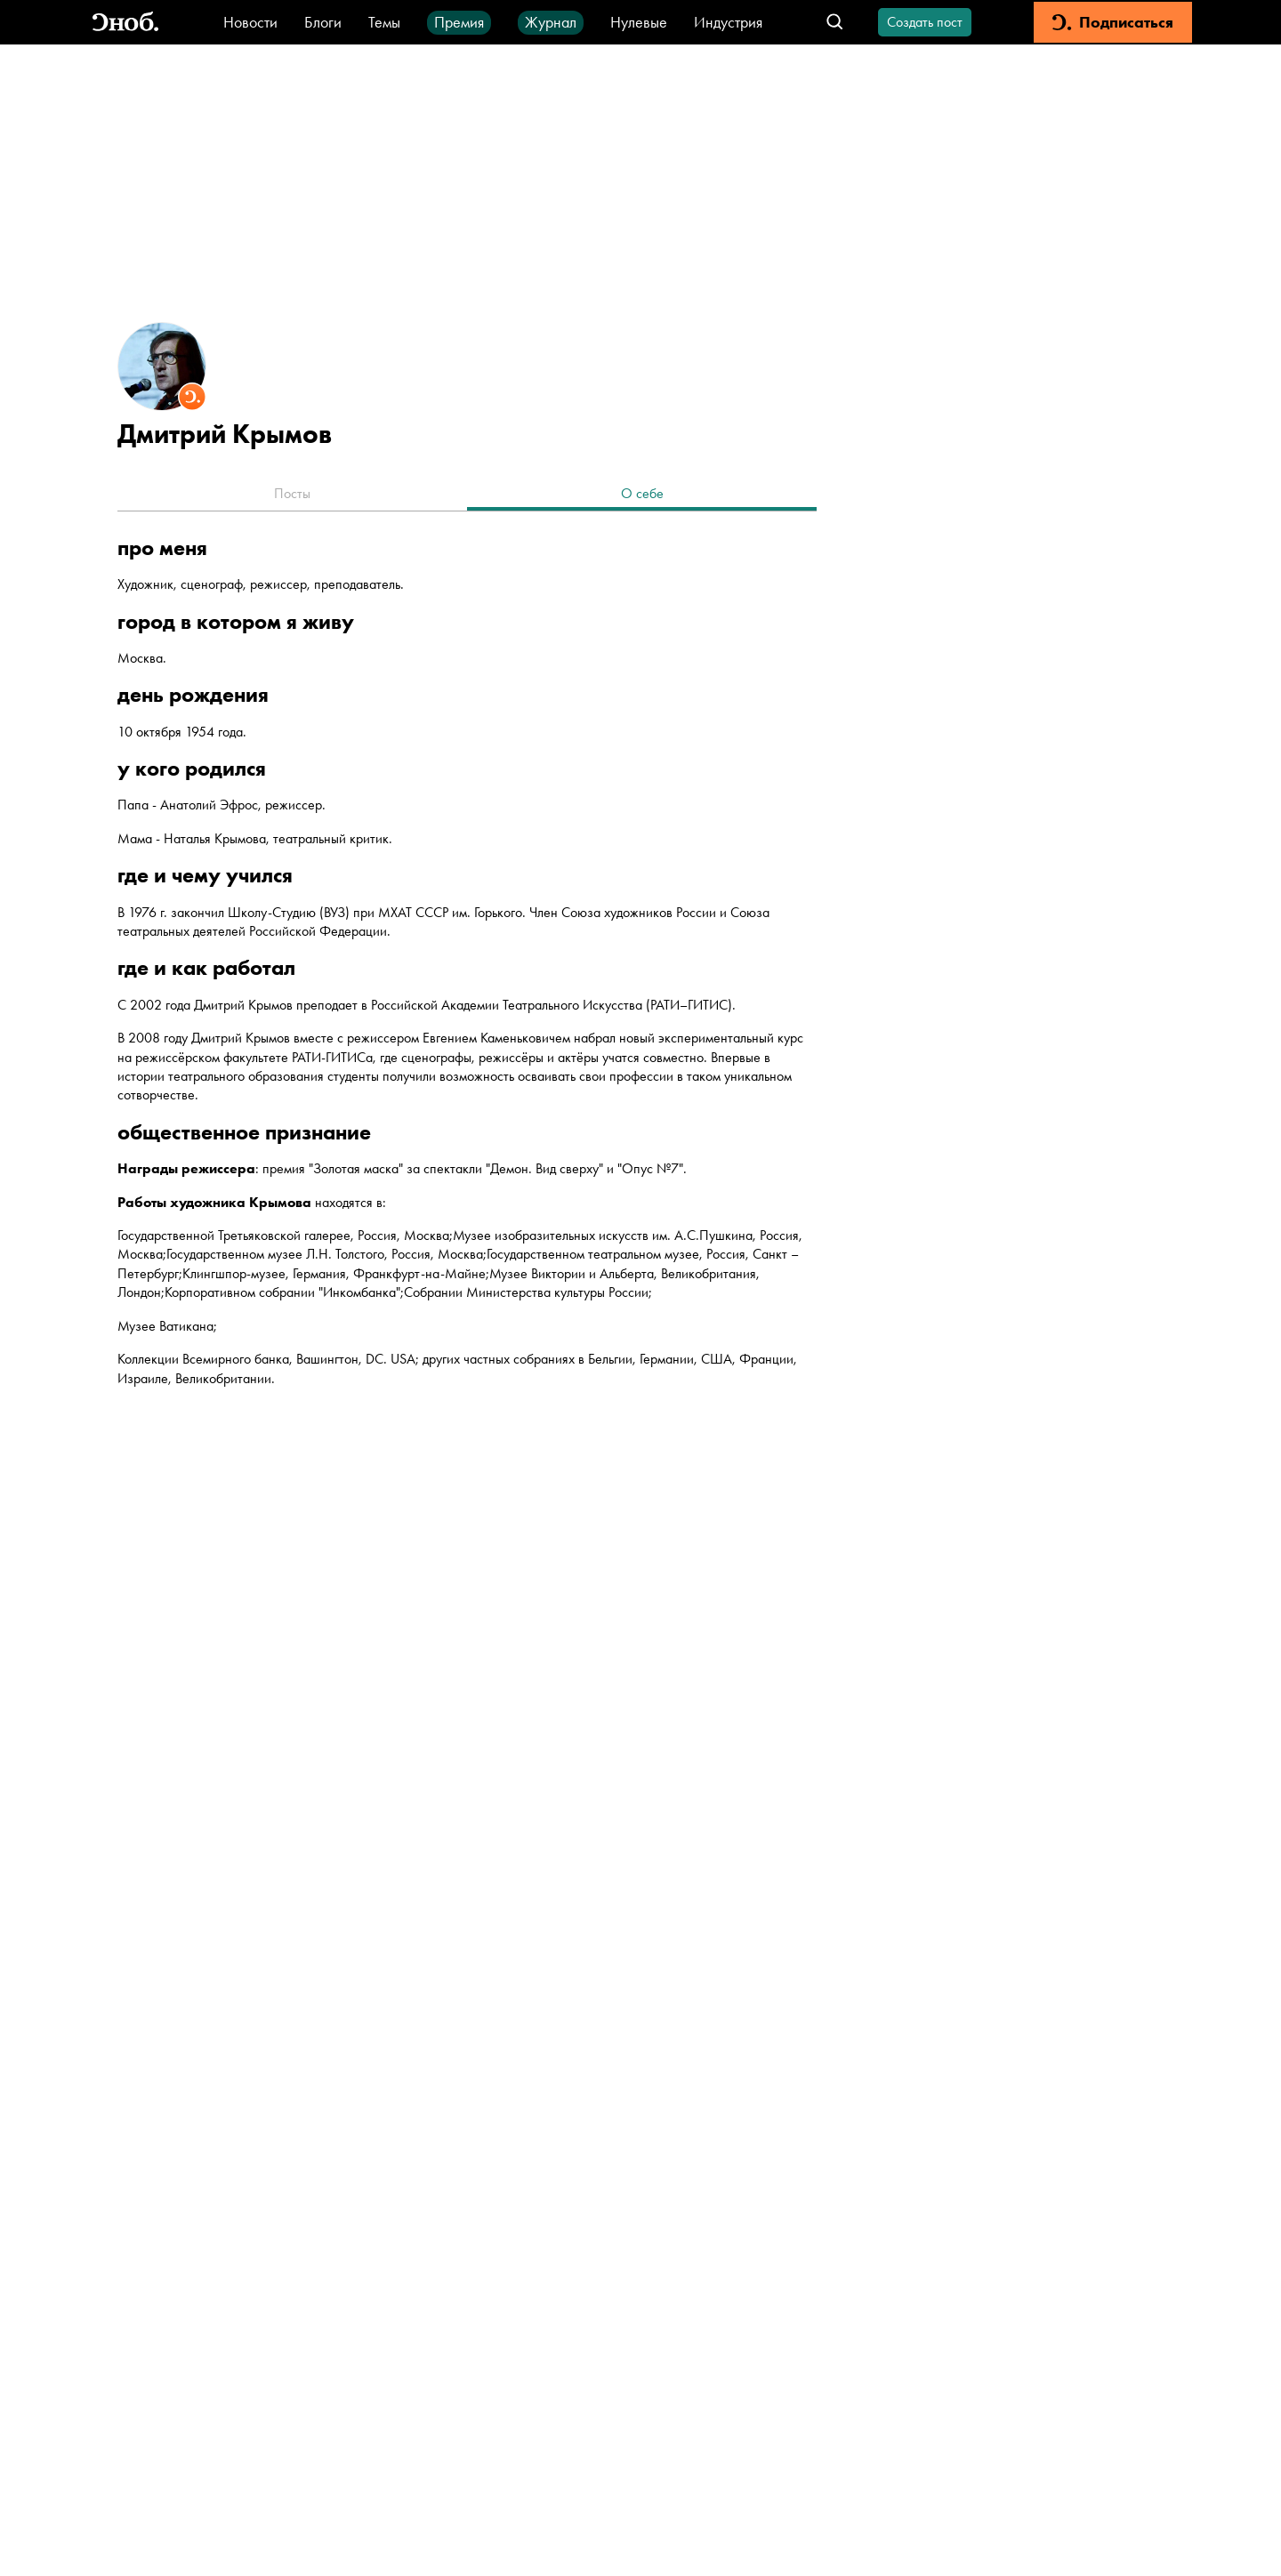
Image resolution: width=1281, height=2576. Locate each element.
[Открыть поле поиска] (835, 23)
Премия (459, 22)
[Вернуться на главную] (125, 23)
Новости (250, 22)
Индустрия (728, 22)
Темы (384, 22)
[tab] (292, 495)
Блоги (323, 22)
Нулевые (638, 22)
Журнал (550, 22)
